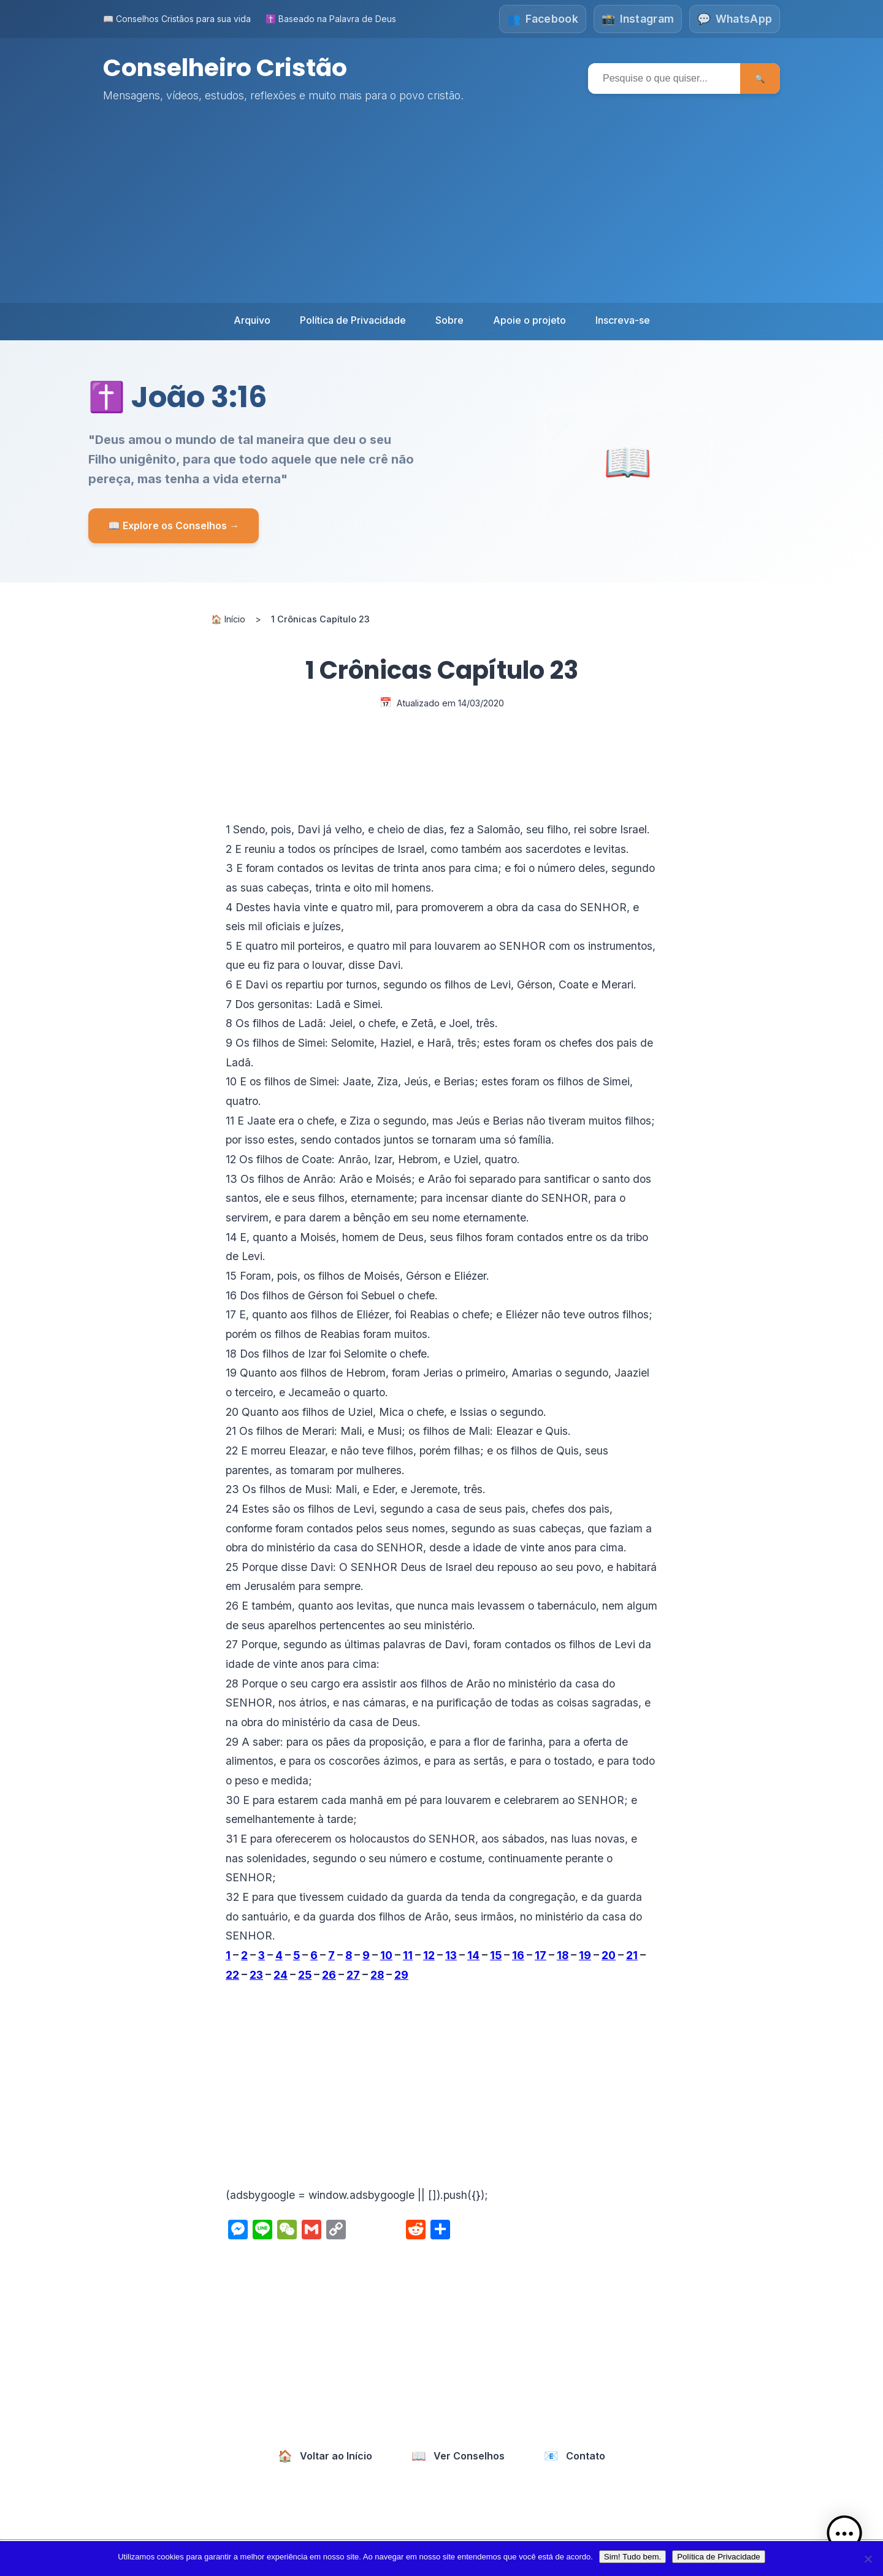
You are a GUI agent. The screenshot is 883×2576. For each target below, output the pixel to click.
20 (609, 1954)
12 (429, 1954)
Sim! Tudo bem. (632, 2556)
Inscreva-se (622, 320)
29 (401, 1974)
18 (562, 1954)
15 (496, 1954)
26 (329, 1974)
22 (232, 1974)
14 (473, 1954)
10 (386, 1954)
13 (451, 1954)
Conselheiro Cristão (226, 67)
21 (632, 1954)
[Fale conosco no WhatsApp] (734, 19)
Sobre (449, 320)
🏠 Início (228, 619)
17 (540, 1954)
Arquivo (252, 320)
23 (256, 1974)
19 (585, 1954)
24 (280, 1974)
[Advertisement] (441, 211)
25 (305, 1974)
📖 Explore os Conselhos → (173, 525)
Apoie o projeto (529, 320)
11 (408, 1954)
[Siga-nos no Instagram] (637, 19)
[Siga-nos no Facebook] (541, 19)
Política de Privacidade (353, 320)
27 (353, 1974)
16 (518, 1954)
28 (377, 1974)
